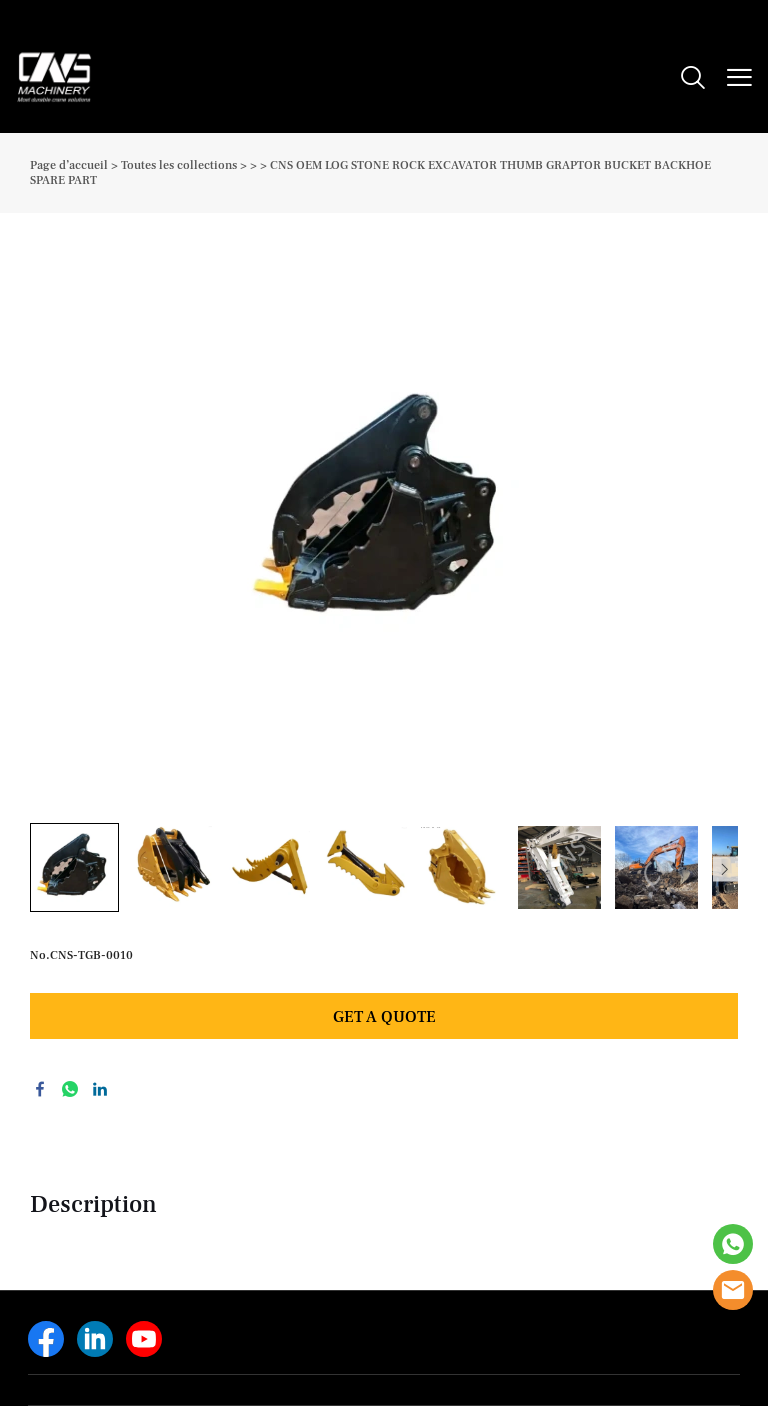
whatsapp (70, 1089)
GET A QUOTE (384, 1017)
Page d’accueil (69, 165)
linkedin (100, 1089)
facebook (40, 1089)
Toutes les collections (179, 165)
